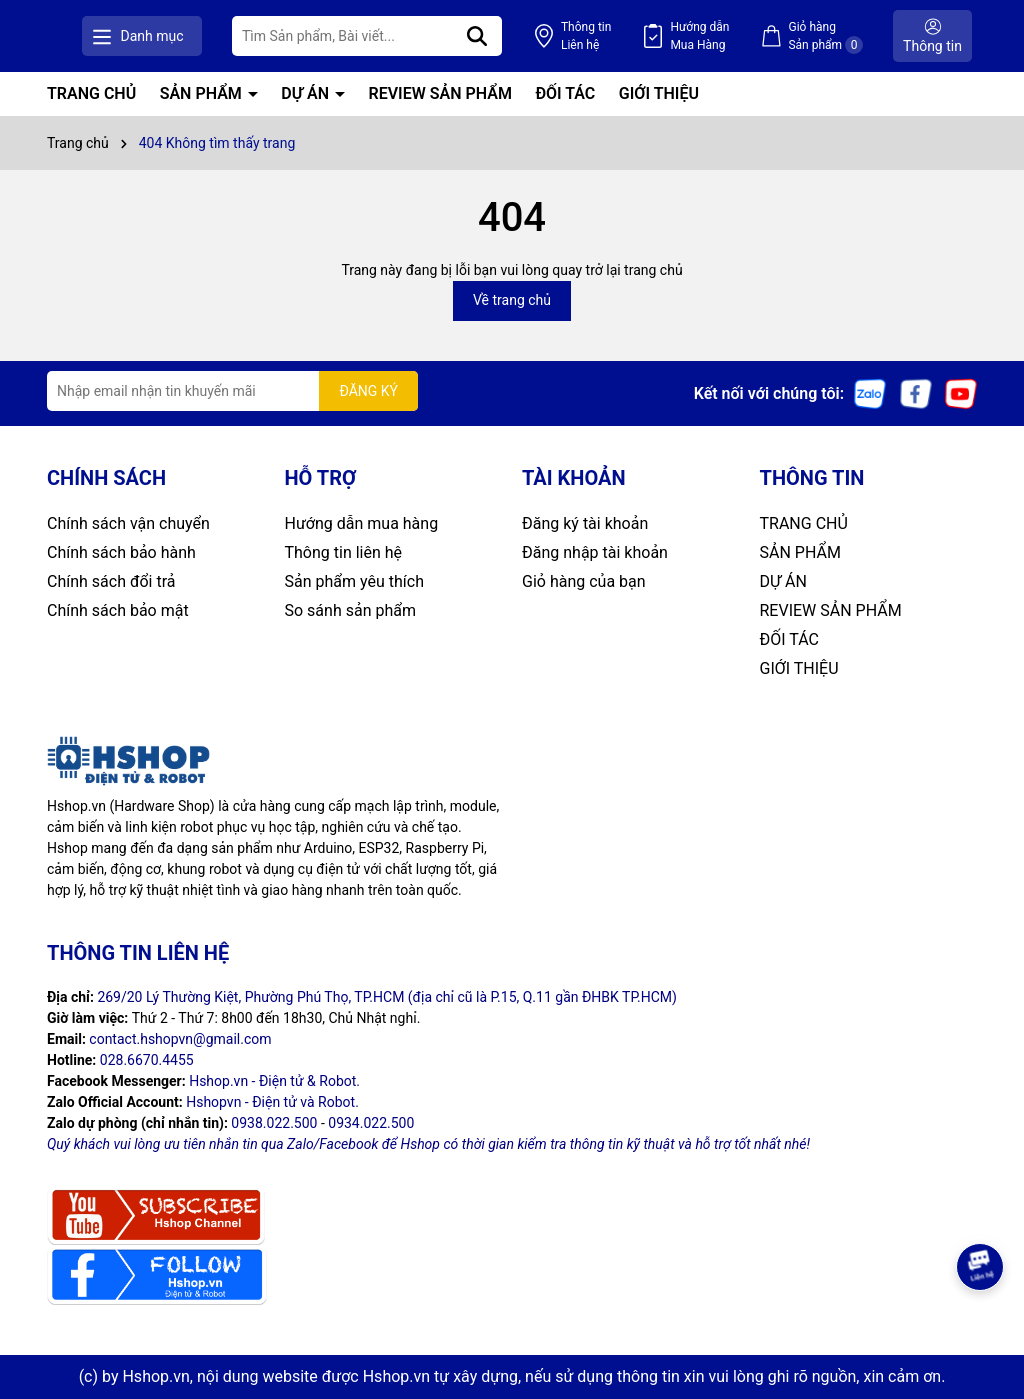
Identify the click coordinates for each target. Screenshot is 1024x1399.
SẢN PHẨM (203, 93)
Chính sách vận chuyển (128, 523)
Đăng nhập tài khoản (595, 552)
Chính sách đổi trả (111, 581)
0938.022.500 (274, 1123)
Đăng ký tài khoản (585, 523)
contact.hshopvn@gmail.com (180, 1039)
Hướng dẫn (725, 37)
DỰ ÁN (307, 93)
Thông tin (625, 37)
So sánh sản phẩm (350, 610)
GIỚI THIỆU (659, 93)
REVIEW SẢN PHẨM (440, 93)
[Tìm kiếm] (529, 36)
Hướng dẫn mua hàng (362, 523)
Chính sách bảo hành (121, 552)
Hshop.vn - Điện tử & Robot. (274, 1081)
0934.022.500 (371, 1123)
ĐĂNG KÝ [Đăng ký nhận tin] (368, 391)
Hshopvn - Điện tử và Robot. (272, 1102)
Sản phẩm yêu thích (354, 581)
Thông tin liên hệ (344, 552)
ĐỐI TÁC (565, 93)
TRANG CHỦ (91, 93)
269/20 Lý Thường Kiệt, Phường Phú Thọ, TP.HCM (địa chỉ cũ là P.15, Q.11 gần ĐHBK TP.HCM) (387, 997)
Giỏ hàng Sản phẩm (838, 37)
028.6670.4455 (147, 1060)
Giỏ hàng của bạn (584, 581)
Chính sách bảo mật (118, 610)
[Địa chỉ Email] (232, 391)
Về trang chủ (512, 300)
